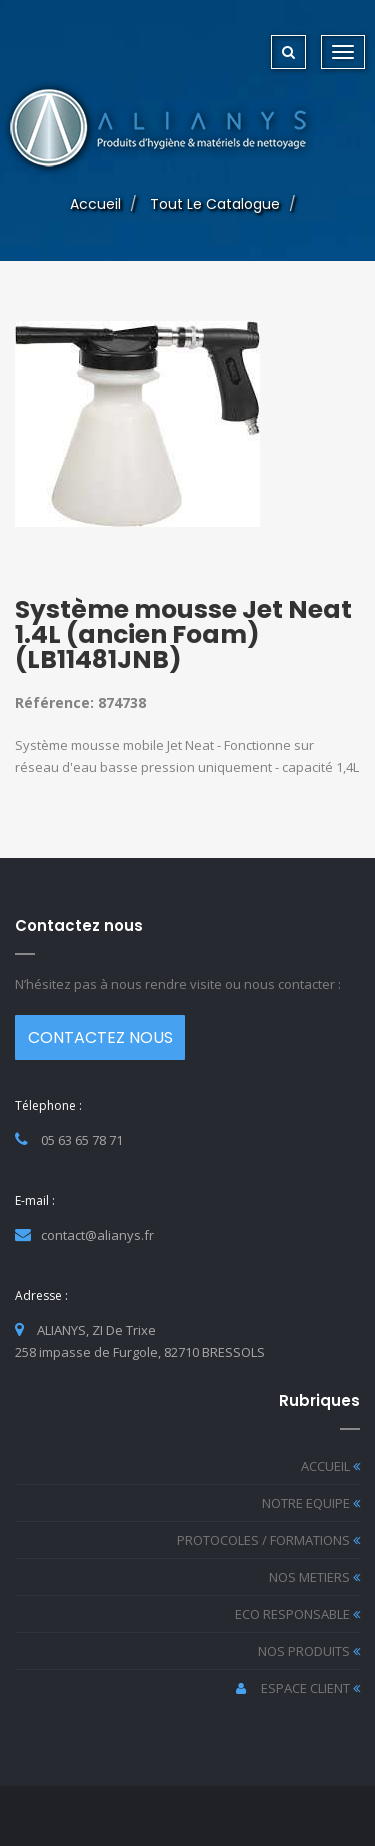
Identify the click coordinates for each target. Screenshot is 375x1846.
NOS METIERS (314, 1577)
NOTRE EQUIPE (311, 1503)
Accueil (95, 204)
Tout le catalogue (215, 204)
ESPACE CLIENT (298, 1688)
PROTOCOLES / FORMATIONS (268, 1540)
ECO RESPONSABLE (297, 1614)
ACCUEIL (330, 1466)
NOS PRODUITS (309, 1651)
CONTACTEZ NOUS (100, 1037)
